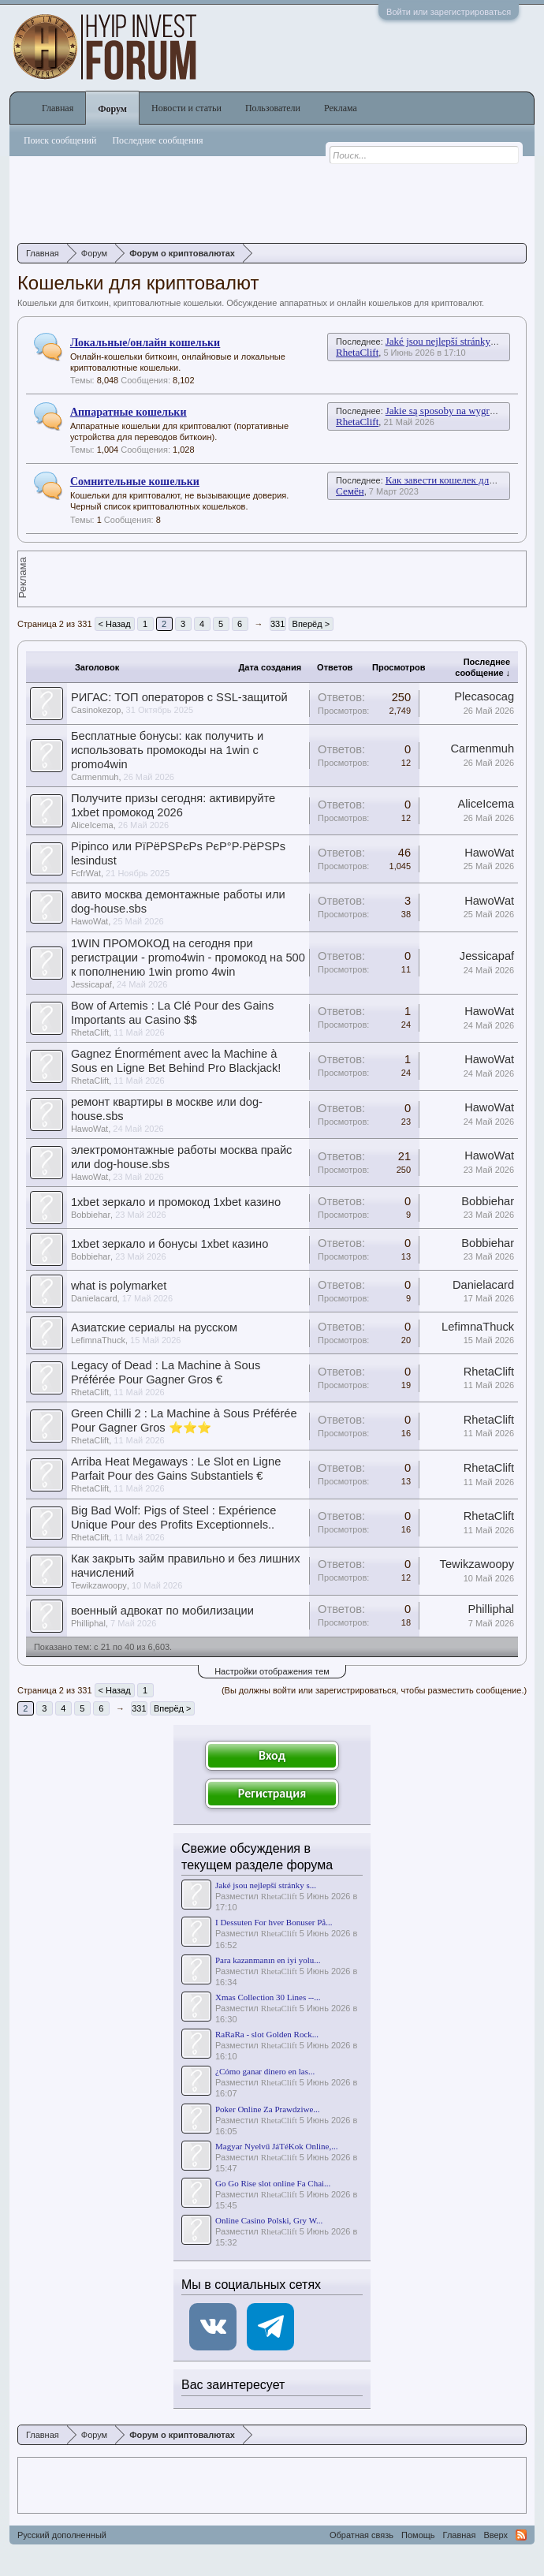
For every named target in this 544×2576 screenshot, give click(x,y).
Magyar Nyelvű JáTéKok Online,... (276, 2146)
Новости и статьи (186, 108)
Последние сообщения (157, 140)
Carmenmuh (95, 777)
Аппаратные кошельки (128, 412)
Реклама (340, 108)
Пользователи (272, 108)
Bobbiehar (90, 1214)
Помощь (418, 2535)
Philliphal (88, 1623)
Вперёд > (311, 624)
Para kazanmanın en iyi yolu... (268, 1960)
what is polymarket (118, 1285)
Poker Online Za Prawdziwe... (267, 2109)
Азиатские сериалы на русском (154, 1327)
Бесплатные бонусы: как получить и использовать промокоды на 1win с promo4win (167, 750)
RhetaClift (357, 352)
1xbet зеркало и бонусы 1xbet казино (169, 1244)
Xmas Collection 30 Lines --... (268, 1997)
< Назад (115, 624)
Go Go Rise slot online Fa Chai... (272, 2183)
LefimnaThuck (98, 1340)
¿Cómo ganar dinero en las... (265, 2071)
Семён (350, 491)
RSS (521, 2535)
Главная (57, 108)
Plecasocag (484, 696)
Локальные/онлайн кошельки (145, 343)
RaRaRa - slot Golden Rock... (267, 2034)
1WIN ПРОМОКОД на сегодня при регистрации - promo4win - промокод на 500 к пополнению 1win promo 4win (188, 957)
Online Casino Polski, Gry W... (268, 2220)
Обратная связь (361, 2535)
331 (277, 624)
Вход (272, 1755)
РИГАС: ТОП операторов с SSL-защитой (179, 697)
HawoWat (489, 852)
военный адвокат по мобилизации (162, 1610)
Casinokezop (96, 710)
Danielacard (94, 1298)
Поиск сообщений (60, 140)
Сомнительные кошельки (134, 481)
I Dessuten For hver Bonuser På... (273, 1922)
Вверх (495, 2535)
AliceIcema (92, 825)
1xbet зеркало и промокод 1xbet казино (176, 1202)
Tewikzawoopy (99, 1585)
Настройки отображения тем (272, 1671)
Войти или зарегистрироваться (448, 12)
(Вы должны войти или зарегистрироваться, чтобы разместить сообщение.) (374, 1690)
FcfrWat (86, 873)
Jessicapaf (91, 984)
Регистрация (272, 1793)
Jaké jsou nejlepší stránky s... (265, 1885)
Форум (112, 108)
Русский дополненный (61, 2535)
